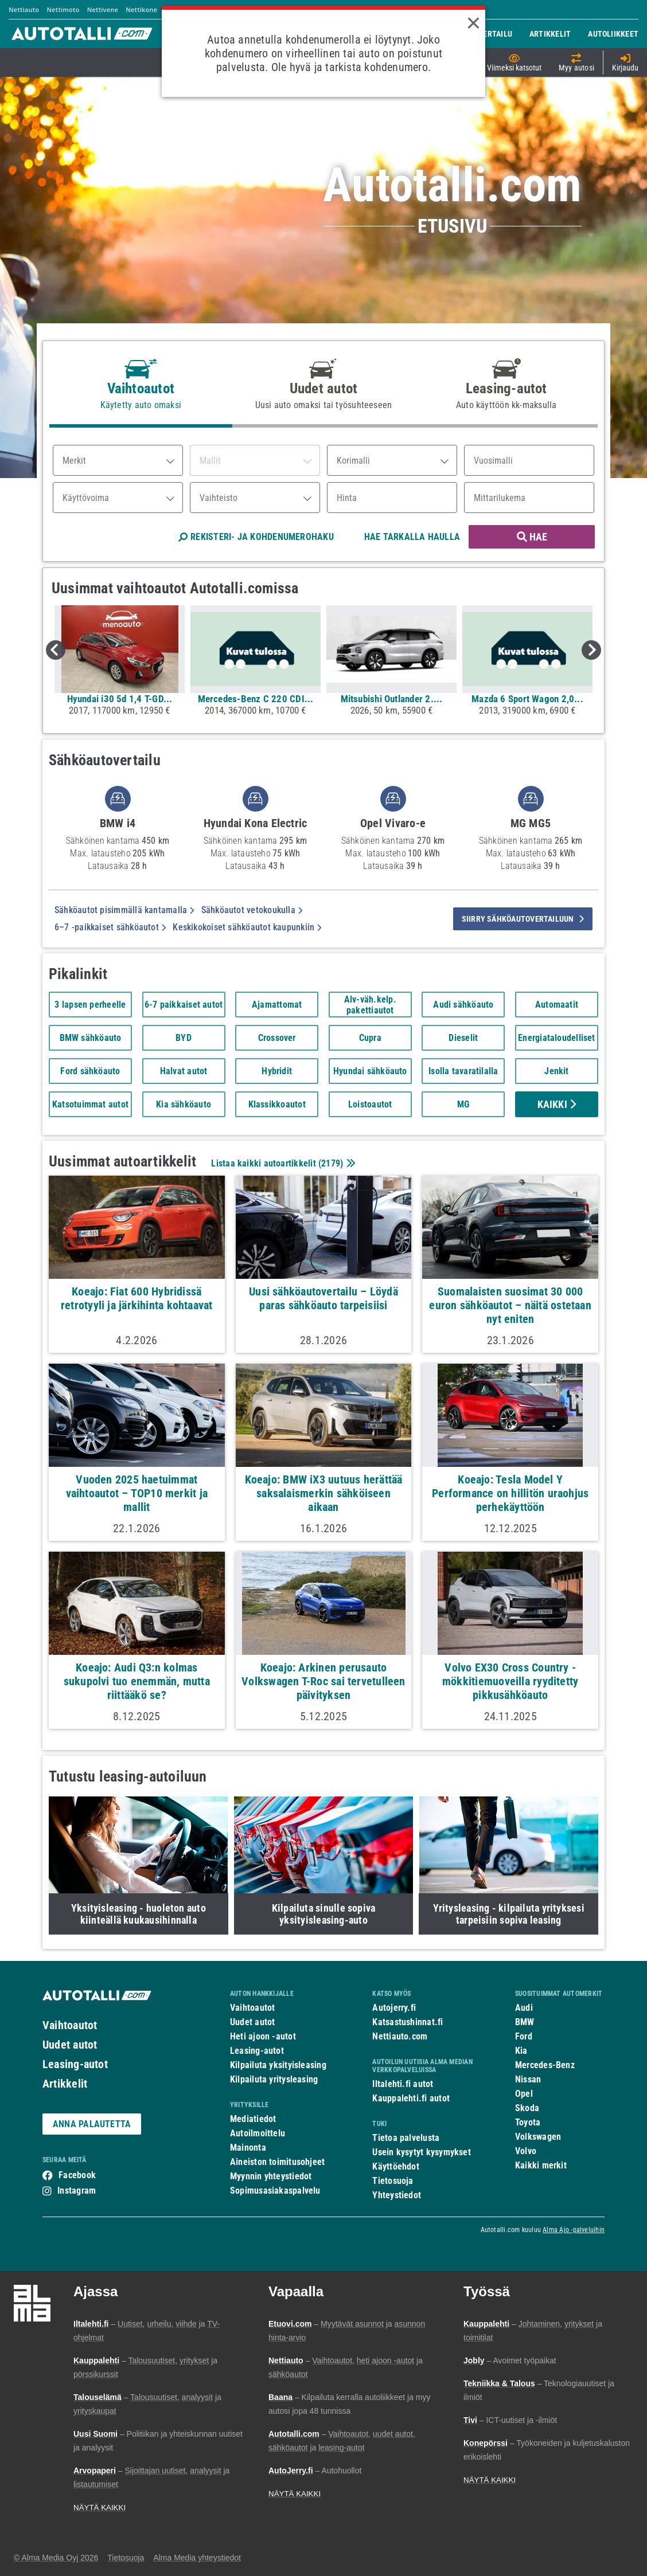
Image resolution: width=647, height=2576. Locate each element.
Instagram (76, 2190)
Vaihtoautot (69, 2025)
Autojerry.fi (394, 2007)
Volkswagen (538, 2136)
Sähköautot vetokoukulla (252, 910)
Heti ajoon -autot (263, 2036)
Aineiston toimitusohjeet (277, 2161)
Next (591, 650)
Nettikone (141, 9)
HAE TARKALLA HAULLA (412, 536)
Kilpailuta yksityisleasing (278, 2065)
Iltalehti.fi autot (402, 2083)
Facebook (77, 2175)
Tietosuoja (392, 2180)
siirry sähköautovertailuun (523, 918)
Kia (521, 2050)
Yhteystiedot (396, 2195)
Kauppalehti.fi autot (411, 2098)
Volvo (525, 2151)
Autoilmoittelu (257, 2133)
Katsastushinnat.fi (407, 2022)
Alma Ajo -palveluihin (574, 2230)
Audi (524, 2007)
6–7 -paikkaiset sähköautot (110, 927)
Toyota (527, 2122)
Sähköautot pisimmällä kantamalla (124, 910)
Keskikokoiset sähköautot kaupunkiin (247, 927)
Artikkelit (64, 2083)
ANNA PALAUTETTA (92, 2124)
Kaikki (556, 1104)
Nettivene (102, 9)
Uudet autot (69, 2045)
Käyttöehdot (395, 2166)
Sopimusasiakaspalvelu (275, 2190)
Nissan (528, 2079)
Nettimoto (62, 9)
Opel (524, 2093)
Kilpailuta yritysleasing (274, 2079)
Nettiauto (24, 9)
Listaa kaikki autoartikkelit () (281, 1163)
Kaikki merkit (541, 2165)
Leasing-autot (75, 2064)
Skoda (527, 2108)
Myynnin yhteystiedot (271, 2176)
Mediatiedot (253, 2118)
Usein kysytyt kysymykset (421, 2152)
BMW (525, 2022)
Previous (55, 650)
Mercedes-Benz (545, 2065)
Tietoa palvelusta (405, 2137)
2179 (330, 1163)
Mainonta (248, 2147)
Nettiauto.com (399, 2036)
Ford (523, 2036)
